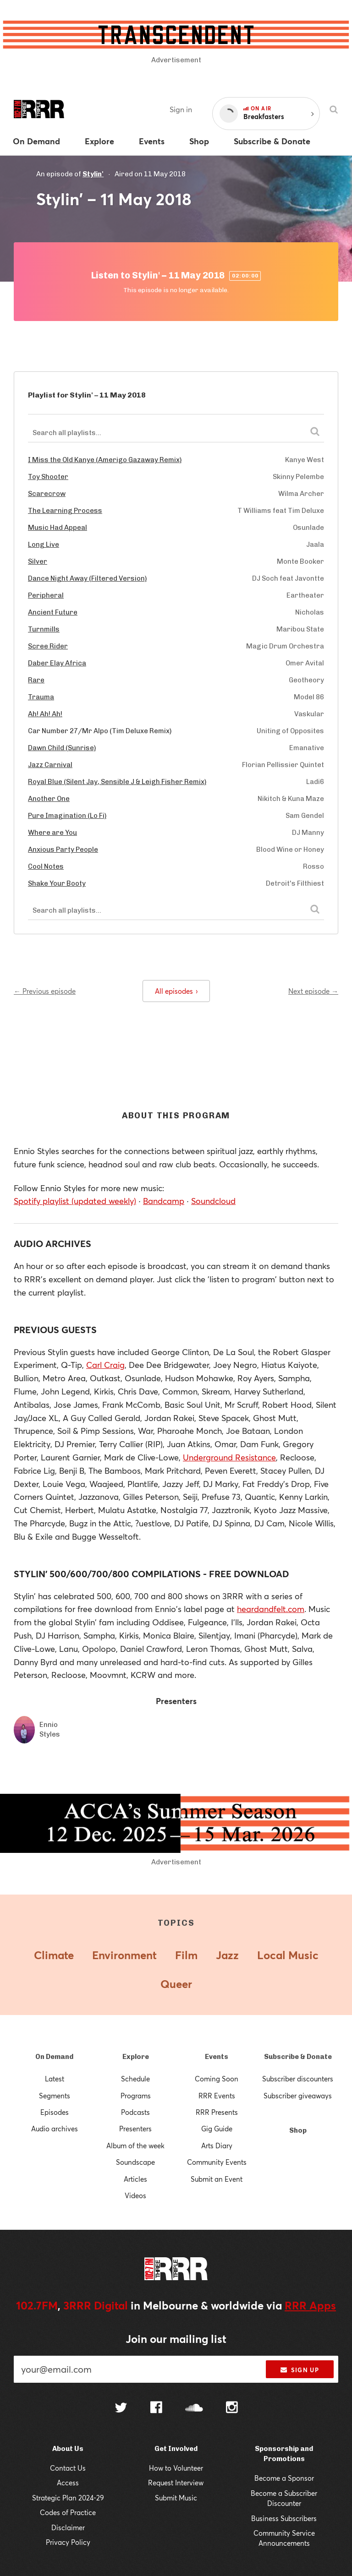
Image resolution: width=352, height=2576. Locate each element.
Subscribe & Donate (298, 2057)
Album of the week (135, 2145)
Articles (135, 2179)
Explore (135, 2057)
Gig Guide (216, 2128)
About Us (67, 2449)
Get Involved (176, 2449)
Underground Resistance (229, 1457)
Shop (298, 2130)
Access (68, 2482)
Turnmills (44, 629)
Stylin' (93, 174)
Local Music (288, 1955)
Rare (36, 680)
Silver (37, 561)
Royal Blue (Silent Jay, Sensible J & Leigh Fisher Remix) (117, 782)
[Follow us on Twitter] (121, 2408)
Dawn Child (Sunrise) (62, 748)
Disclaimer (68, 2527)
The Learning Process (65, 510)
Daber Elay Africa (57, 663)
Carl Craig (105, 1364)
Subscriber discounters (297, 2078)
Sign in (181, 109)
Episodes (54, 2112)
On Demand (54, 2057)
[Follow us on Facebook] (156, 2408)
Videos (135, 2195)
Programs (136, 2095)
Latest (54, 2078)
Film (186, 1955)
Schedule (135, 2078)
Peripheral (46, 595)
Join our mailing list (176, 2338)
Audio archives (54, 2128)
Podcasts (135, 2112)
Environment (124, 1955)
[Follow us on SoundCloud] (194, 2408)
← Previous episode (45, 991)
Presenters (135, 2128)
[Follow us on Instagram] (232, 2408)
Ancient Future (52, 612)
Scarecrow (47, 494)
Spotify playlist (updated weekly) (75, 1200)
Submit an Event (216, 2179)
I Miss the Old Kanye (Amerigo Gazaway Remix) (105, 460)
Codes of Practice (68, 2512)
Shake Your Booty (57, 883)
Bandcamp (163, 1200)
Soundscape (135, 2162)
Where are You (52, 832)
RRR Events (216, 2095)
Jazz (227, 1955)
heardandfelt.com (270, 1608)
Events (216, 2057)
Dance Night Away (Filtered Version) (87, 578)
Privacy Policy (68, 2542)
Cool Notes (46, 866)
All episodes (176, 991)
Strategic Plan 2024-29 (68, 2497)
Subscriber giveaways (298, 2095)
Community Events (217, 2162)
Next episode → (313, 991)
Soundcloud (213, 1200)
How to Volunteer (176, 2468)
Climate (54, 1955)
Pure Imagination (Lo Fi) (67, 815)
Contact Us (68, 2468)
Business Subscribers (284, 2518)
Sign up (299, 2370)
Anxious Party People (63, 849)
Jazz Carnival (50, 765)
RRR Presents (217, 2112)
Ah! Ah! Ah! (45, 714)
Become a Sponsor (284, 2478)
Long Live (43, 544)
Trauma (41, 697)
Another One (49, 799)
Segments (54, 2095)
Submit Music (176, 2497)
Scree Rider (48, 646)
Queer (176, 1984)
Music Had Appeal (57, 527)
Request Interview (176, 2482)
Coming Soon (216, 2078)
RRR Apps (310, 2305)
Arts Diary (216, 2145)
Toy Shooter (48, 477)
